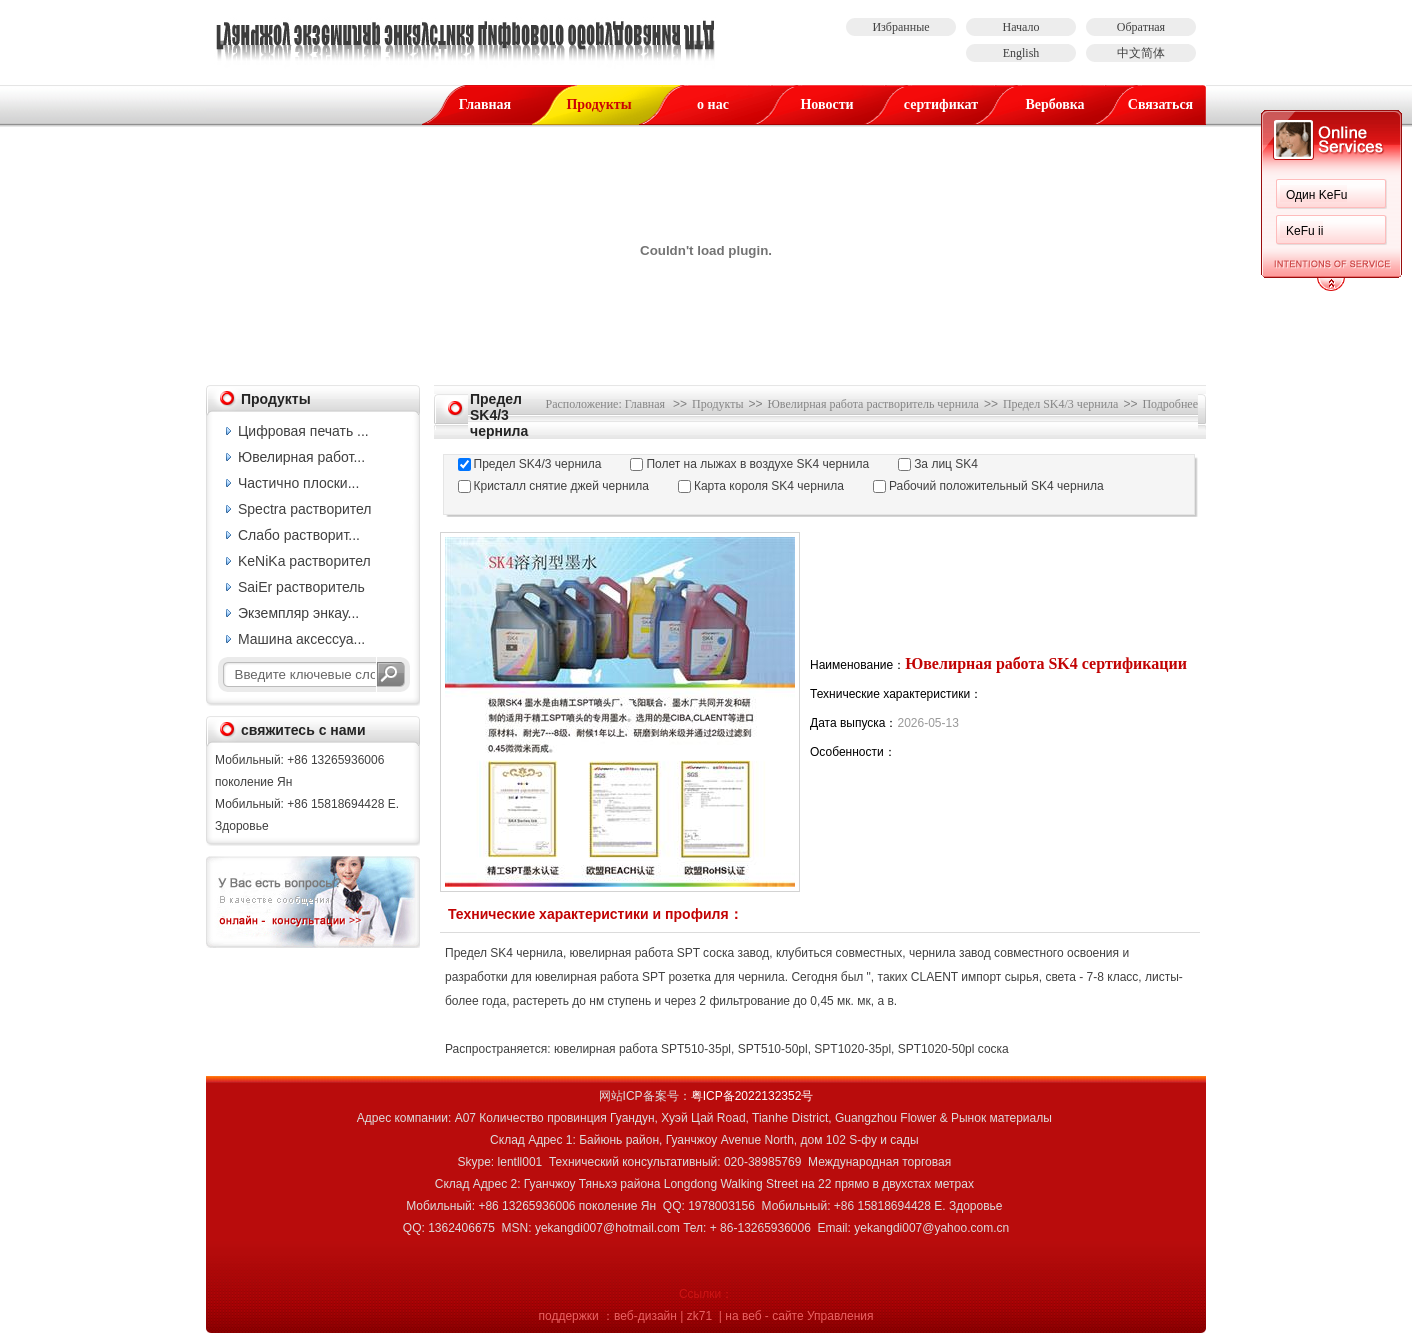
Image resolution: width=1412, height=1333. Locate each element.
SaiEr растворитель (301, 587)
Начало (1021, 27)
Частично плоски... (298, 483)
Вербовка (1054, 104)
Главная (485, 104)
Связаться (1160, 104)
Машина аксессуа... (301, 639)
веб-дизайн (645, 1316)
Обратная (1141, 27)
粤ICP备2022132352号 (752, 1096)
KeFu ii (1304, 231)
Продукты (598, 104)
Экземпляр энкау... (298, 613)
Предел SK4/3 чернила (1060, 404)
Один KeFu (1316, 195)
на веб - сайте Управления (799, 1316)
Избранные (900, 27)
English (1021, 53)
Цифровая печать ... (303, 431)
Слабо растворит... (299, 535)
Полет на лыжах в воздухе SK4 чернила (757, 464)
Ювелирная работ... (301, 457)
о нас (713, 104)
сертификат (941, 104)
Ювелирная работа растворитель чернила (873, 404)
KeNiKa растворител (304, 561)
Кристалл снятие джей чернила (561, 486)
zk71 (699, 1316)
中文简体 (1141, 53)
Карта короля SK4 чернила (769, 486)
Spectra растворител (305, 509)
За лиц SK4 (946, 464)
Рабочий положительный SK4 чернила (996, 486)
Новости (826, 104)
